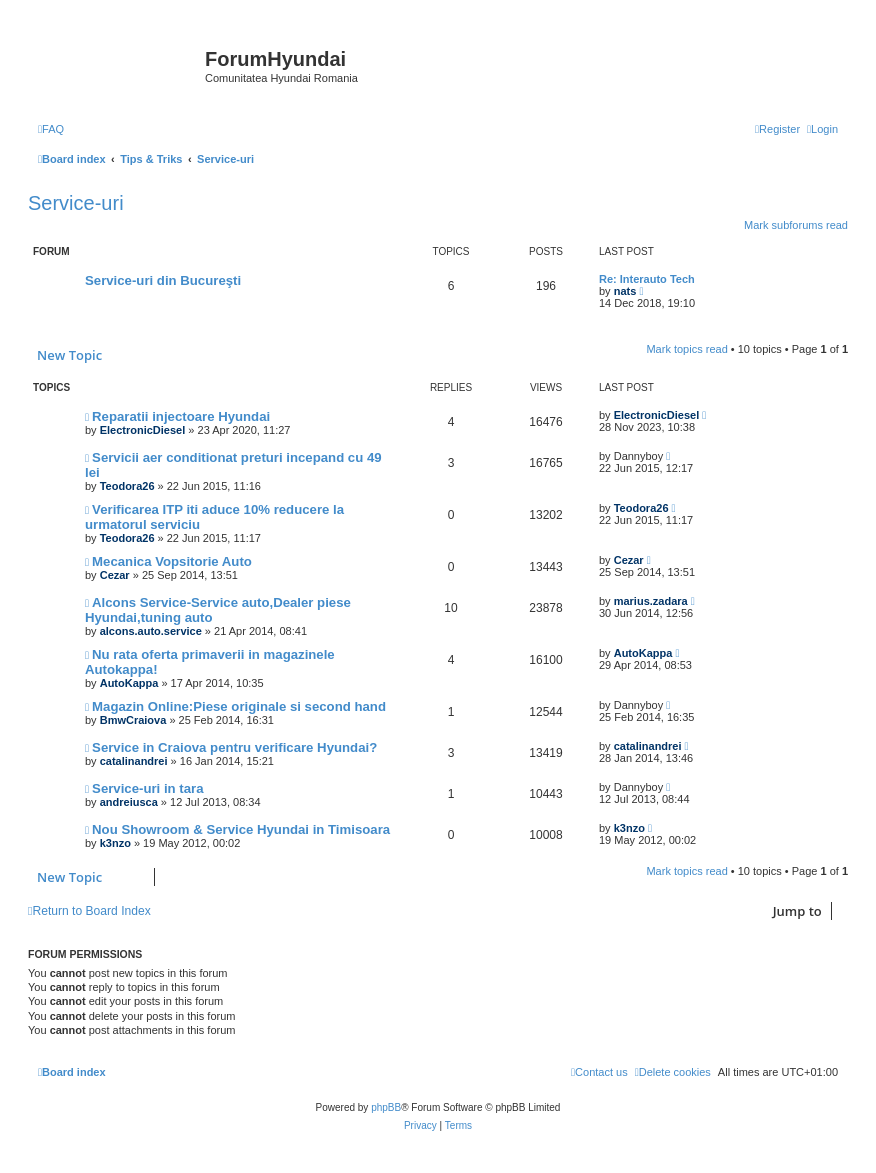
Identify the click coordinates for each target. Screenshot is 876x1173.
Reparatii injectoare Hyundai (181, 416)
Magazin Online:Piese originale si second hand (239, 706)
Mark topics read (686, 349)
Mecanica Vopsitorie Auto (172, 561)
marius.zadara (651, 601)
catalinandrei (134, 761)
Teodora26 (127, 486)
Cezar (115, 575)
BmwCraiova (133, 720)
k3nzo (115, 843)
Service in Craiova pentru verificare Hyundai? (234, 747)
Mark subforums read (796, 225)
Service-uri (76, 203)
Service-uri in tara (147, 788)
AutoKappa (129, 683)
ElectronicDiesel (143, 430)
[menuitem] (51, 129)
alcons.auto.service (151, 631)
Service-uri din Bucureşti (163, 280)
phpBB (386, 1107)
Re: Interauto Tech (647, 279)
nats (625, 291)
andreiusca (129, 802)
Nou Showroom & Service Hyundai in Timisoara (241, 829)
